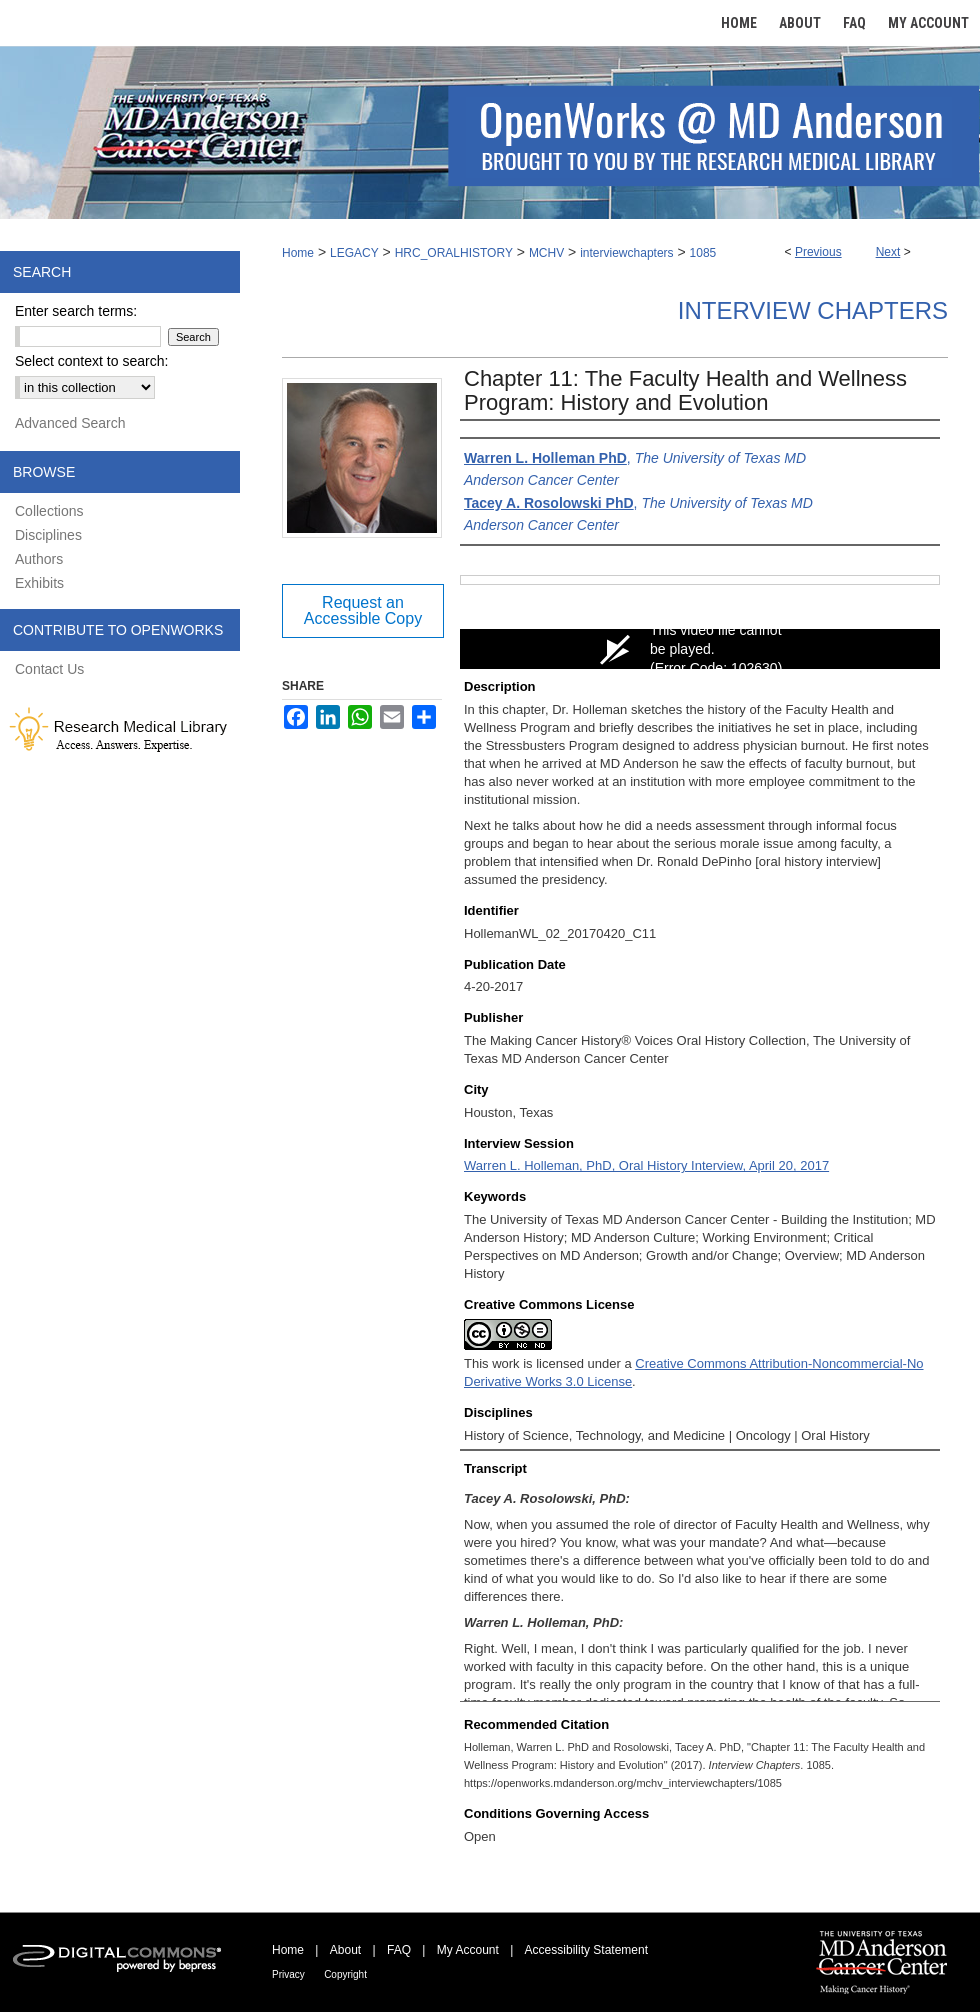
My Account (468, 1950)
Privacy (288, 1974)
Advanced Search (70, 423)
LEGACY (354, 253)
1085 (703, 253)
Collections (49, 511)
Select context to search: (91, 361)
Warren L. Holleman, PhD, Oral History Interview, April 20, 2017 (646, 1165)
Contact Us (49, 669)
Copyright (345, 1974)
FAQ (399, 1950)
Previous (818, 252)
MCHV (546, 253)
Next (888, 252)
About (345, 1950)
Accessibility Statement (586, 1950)
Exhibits (39, 583)
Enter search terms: (76, 311)
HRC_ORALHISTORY (454, 253)
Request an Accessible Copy (363, 610)
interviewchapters (626, 253)
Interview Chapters (813, 310)
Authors (39, 559)
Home (298, 253)
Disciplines (48, 535)
